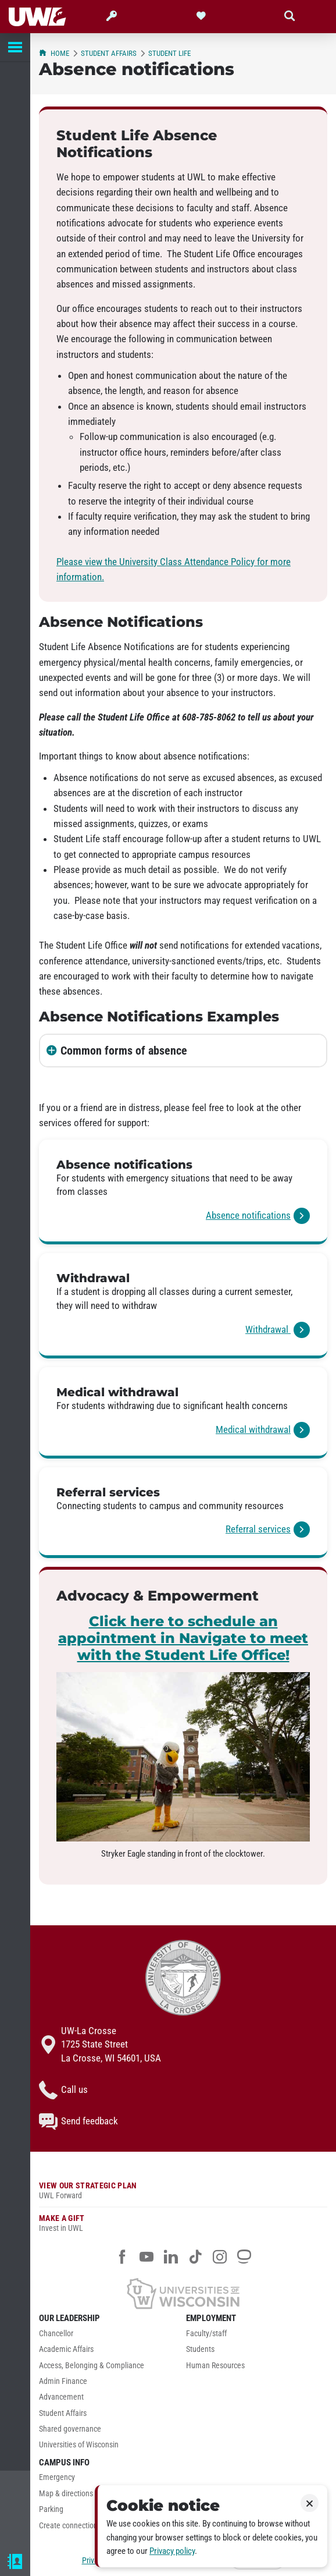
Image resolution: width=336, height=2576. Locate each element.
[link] (183, 1192)
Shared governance (70, 2429)
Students (200, 2349)
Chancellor (56, 2334)
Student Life (169, 53)
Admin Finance (63, 2381)
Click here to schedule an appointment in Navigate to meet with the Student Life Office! (183, 1638)
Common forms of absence (123, 1051)
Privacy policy (172, 2551)
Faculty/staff (206, 2334)
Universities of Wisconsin (79, 2445)
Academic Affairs (66, 2349)
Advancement (61, 2397)
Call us (63, 2090)
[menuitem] (109, 2336)
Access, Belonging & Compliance (91, 2366)
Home (54, 53)
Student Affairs (109, 53)
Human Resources (215, 2366)
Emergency (57, 2477)
